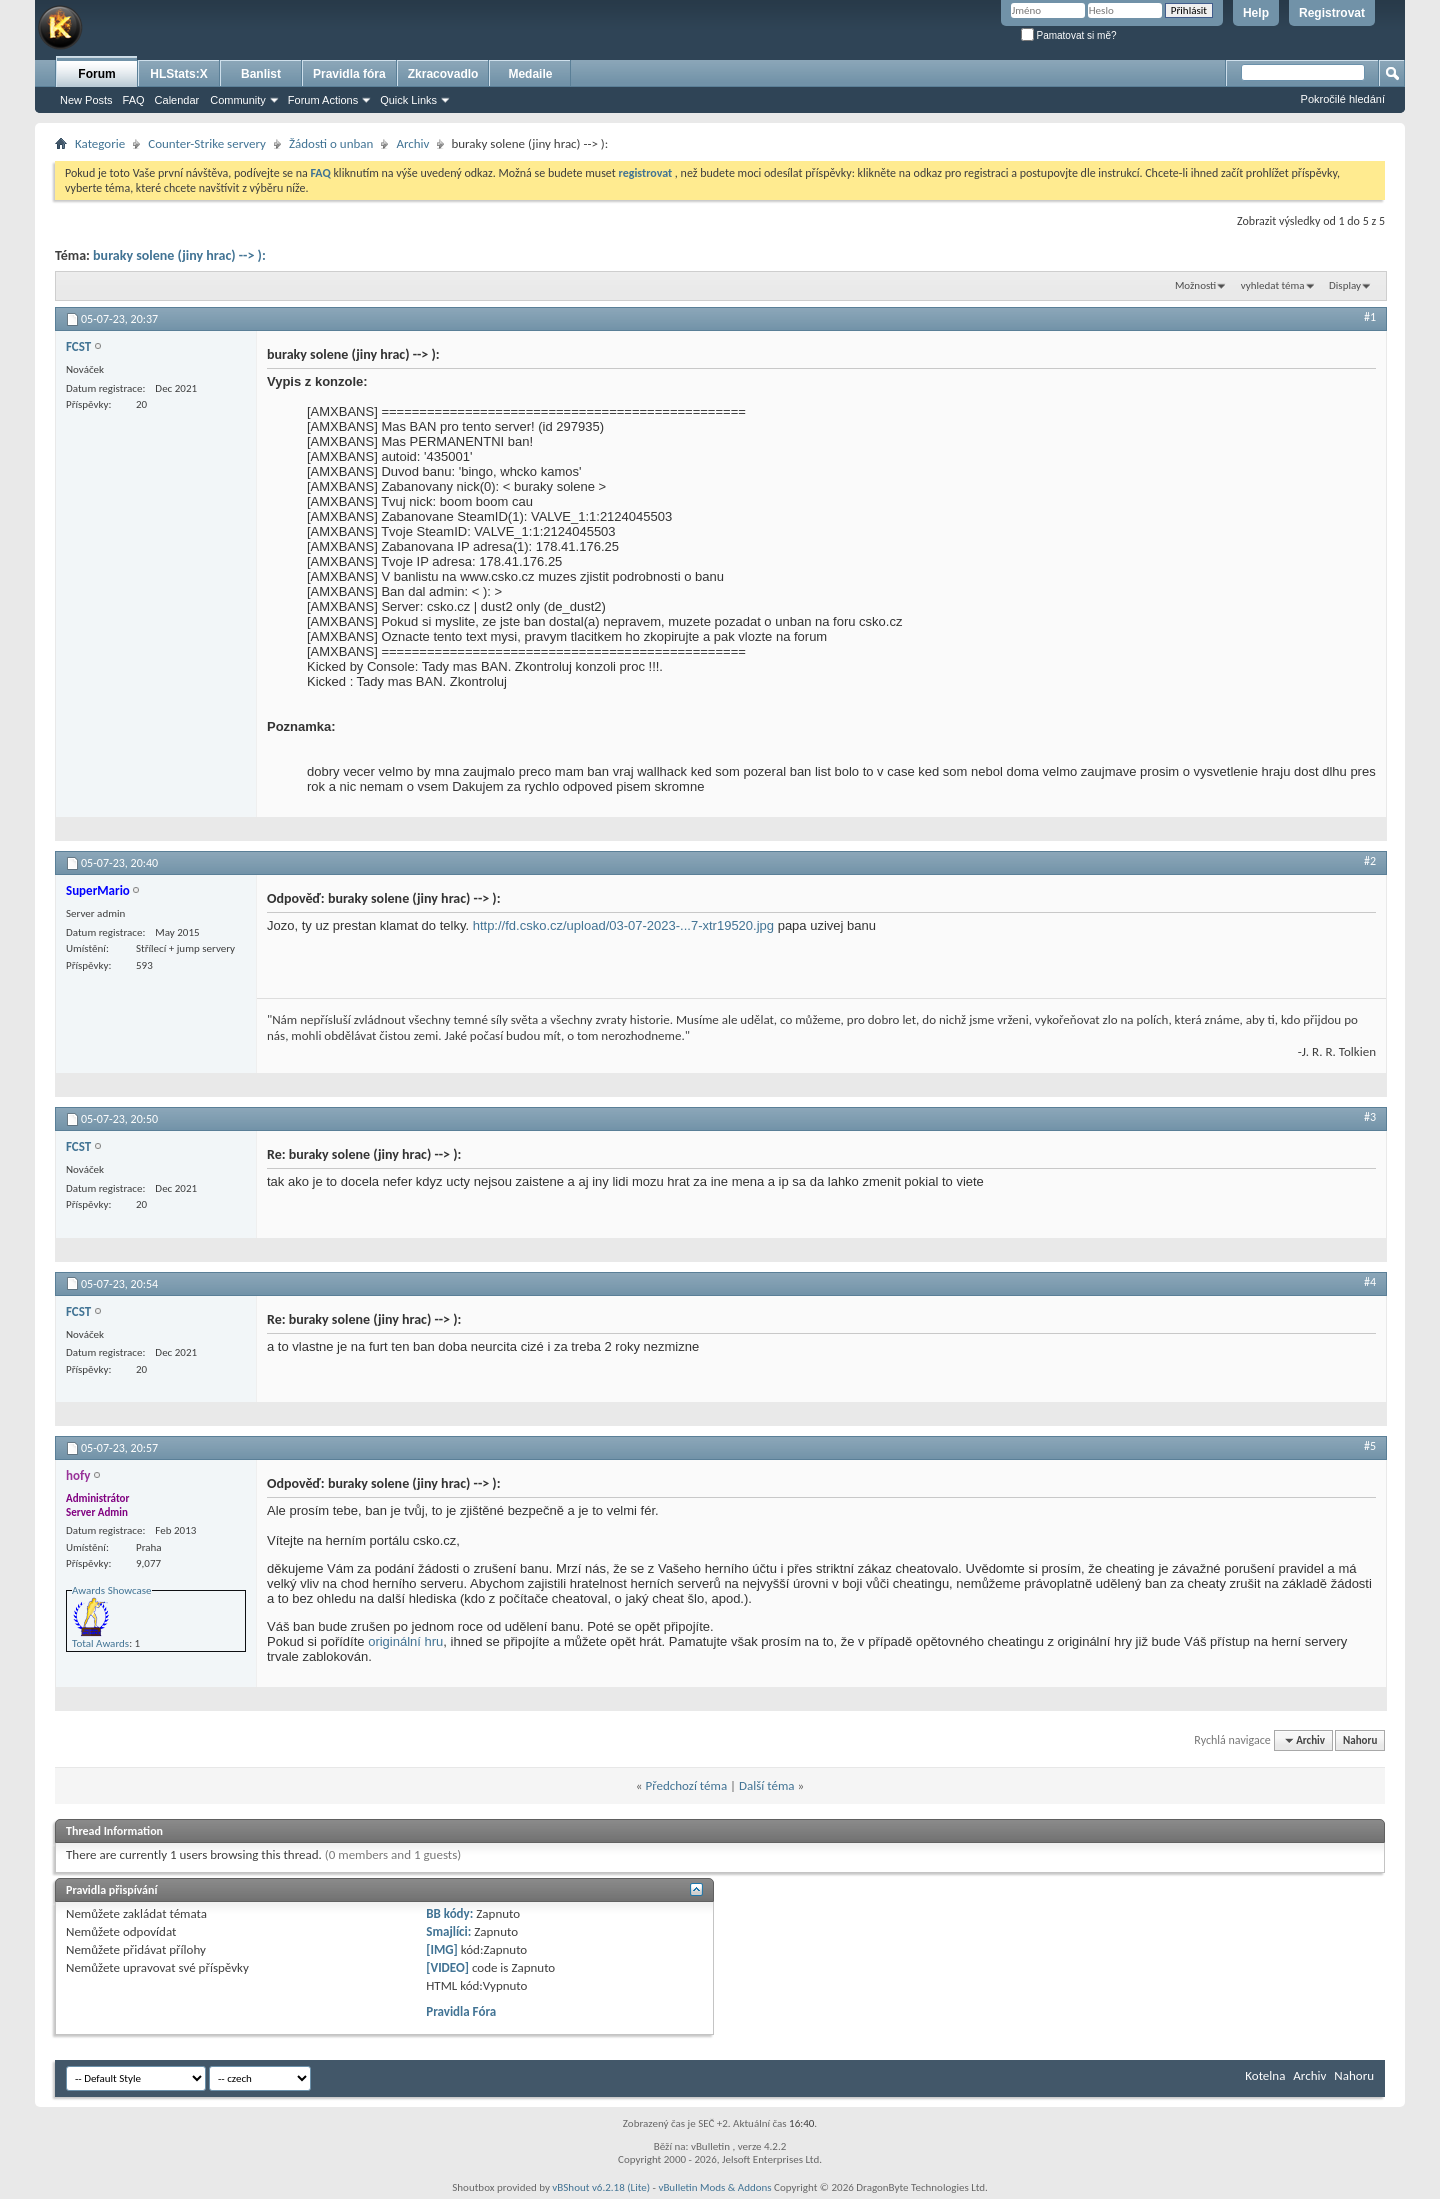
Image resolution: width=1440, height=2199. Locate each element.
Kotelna (1265, 2075)
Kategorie (100, 143)
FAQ (134, 100)
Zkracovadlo (443, 74)
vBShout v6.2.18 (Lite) (601, 2187)
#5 (1370, 1446)
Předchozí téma (686, 1785)
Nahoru (1360, 1740)
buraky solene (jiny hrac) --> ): (179, 255)
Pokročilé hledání (1343, 99)
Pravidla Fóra (461, 2011)
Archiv (412, 143)
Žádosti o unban (331, 143)
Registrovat (1332, 13)
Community (238, 100)
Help (1256, 13)
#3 (1370, 1117)
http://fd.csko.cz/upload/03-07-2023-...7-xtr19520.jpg (623, 925)
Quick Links (408, 100)
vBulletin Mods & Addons (714, 2187)
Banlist (261, 74)
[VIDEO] (447, 1967)
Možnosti (1195, 285)
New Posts (86, 100)
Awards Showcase (112, 1590)
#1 (1370, 317)
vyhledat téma (1273, 285)
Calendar (177, 100)
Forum (96, 74)
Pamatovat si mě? (1069, 35)
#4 (1370, 1282)
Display (1345, 285)
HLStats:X (178, 74)
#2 (1370, 861)
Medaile (530, 74)
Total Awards (100, 1643)
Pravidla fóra (349, 74)
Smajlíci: (448, 1931)
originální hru (405, 1641)
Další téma (767, 1785)
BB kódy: (449, 1913)
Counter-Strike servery (207, 143)
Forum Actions (323, 100)
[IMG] (442, 1949)
